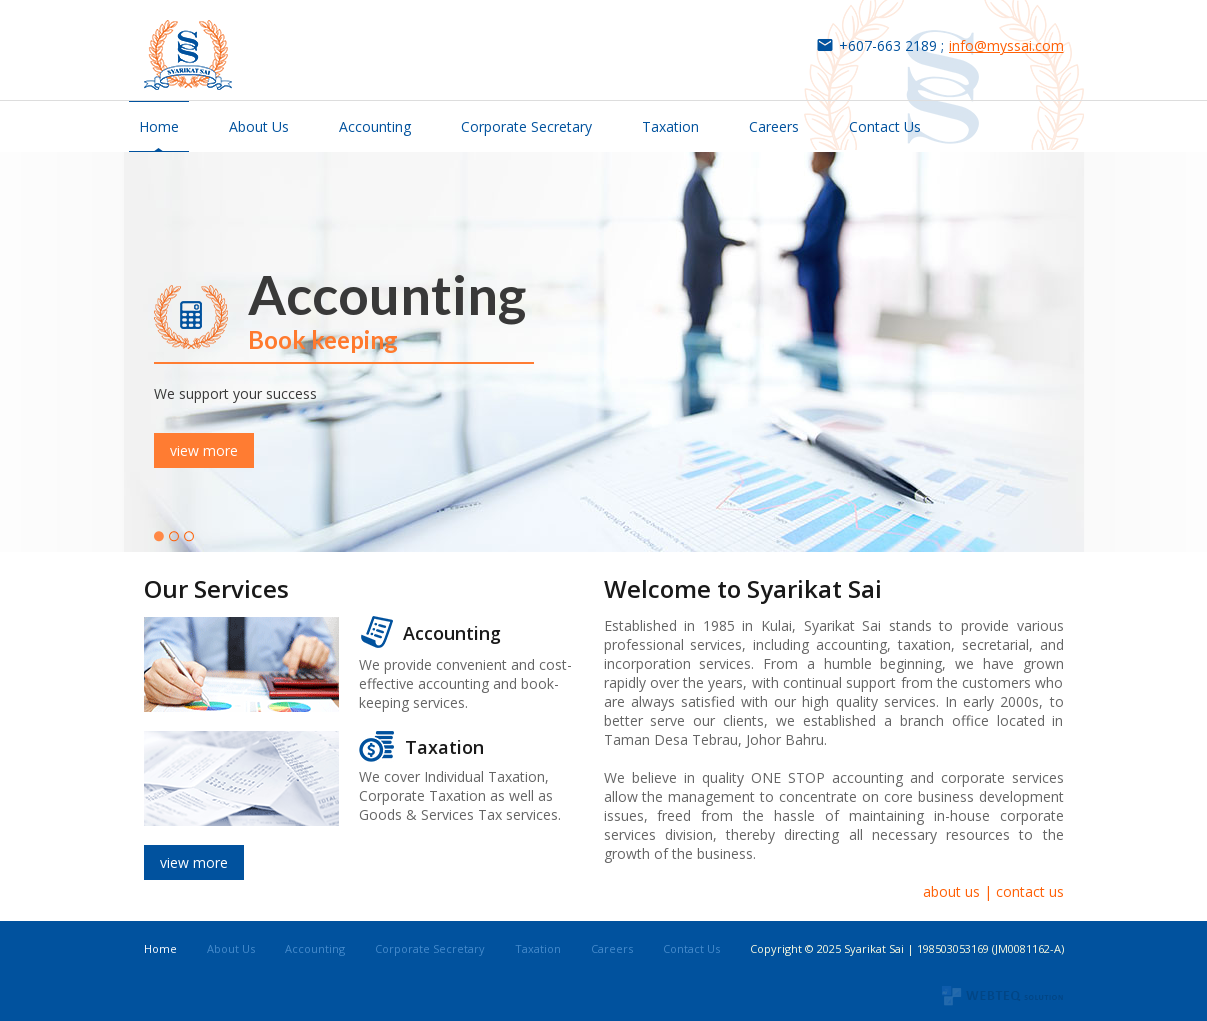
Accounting (375, 126)
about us (951, 891)
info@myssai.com (1006, 45)
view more (204, 450)
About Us (259, 126)
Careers (774, 126)
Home (159, 126)
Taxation (670, 126)
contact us (1030, 891)
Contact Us (885, 126)
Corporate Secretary (526, 126)
